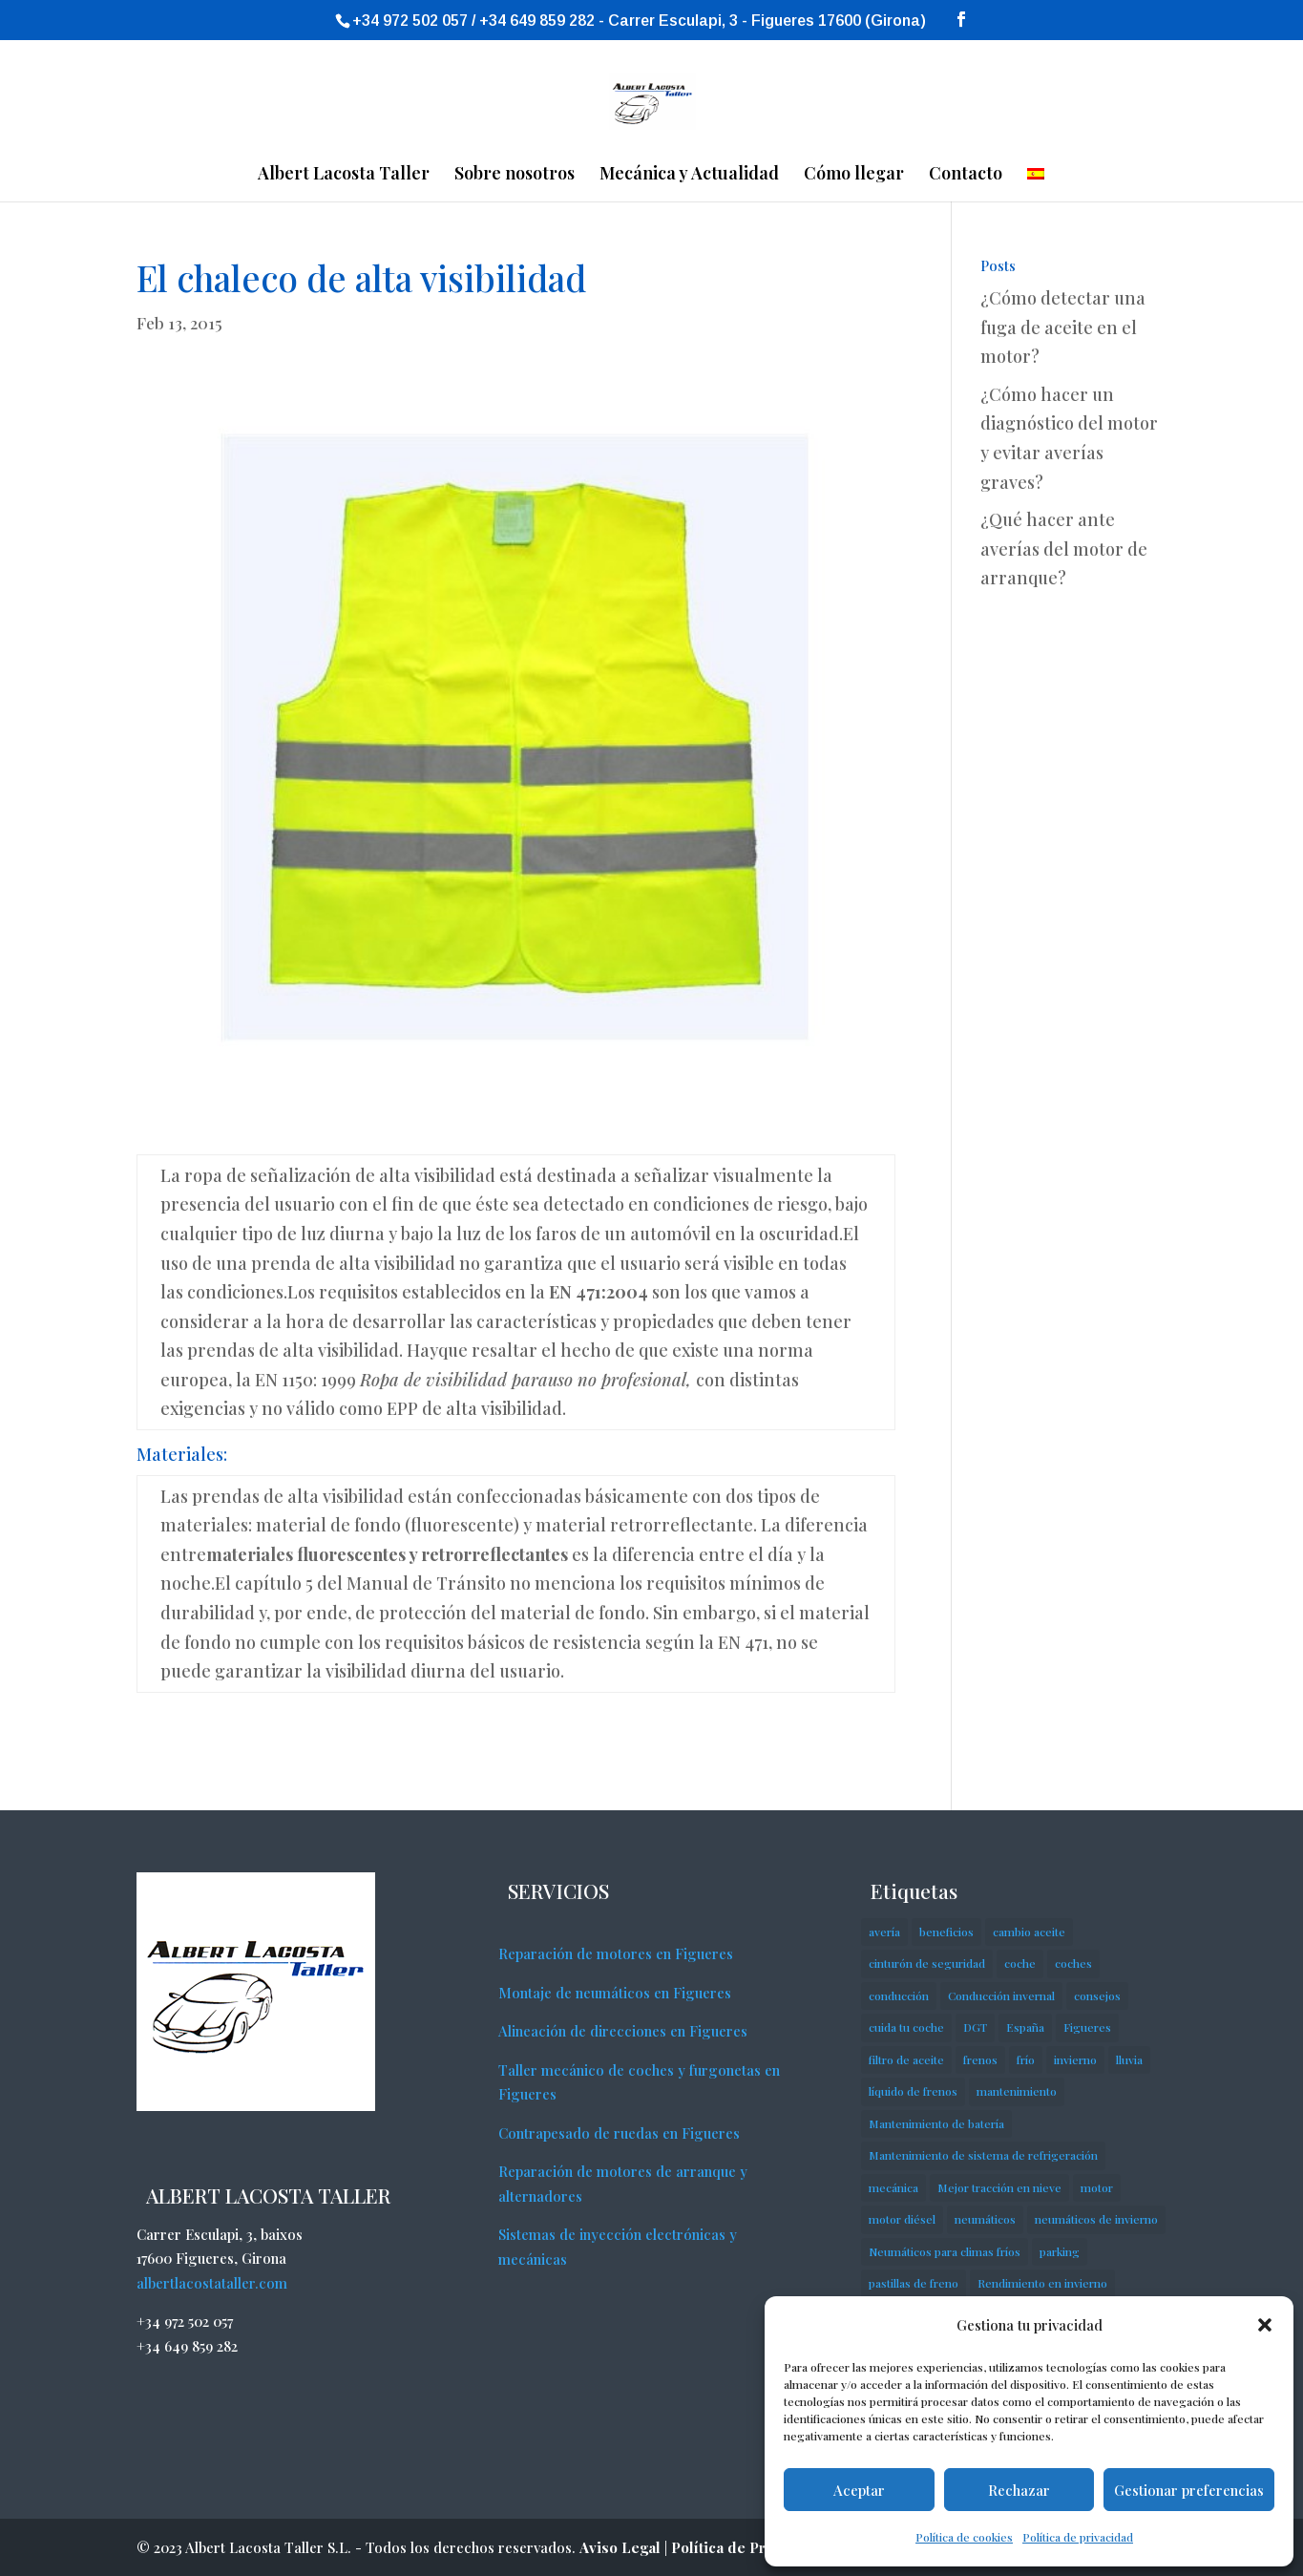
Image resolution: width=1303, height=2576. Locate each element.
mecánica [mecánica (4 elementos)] (893, 2187)
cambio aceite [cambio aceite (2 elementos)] (1029, 1931)
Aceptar (859, 2490)
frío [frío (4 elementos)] (1026, 2059)
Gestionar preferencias (1189, 2490)
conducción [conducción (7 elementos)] (899, 1995)
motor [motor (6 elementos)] (1097, 2187)
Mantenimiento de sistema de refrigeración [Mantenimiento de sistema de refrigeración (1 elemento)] (983, 2155)
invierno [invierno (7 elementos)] (1075, 2059)
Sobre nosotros (514, 175)
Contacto (965, 175)
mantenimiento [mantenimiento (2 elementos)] (1017, 2091)
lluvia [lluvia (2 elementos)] (1129, 2059)
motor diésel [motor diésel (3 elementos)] (902, 2219)
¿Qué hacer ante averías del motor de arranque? (1063, 548)
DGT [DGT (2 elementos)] (975, 2027)
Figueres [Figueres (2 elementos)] (1087, 2027)
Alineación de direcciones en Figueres (622, 2030)
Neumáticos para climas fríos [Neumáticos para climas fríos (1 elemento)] (944, 2251)
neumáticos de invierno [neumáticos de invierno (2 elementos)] (1096, 2219)
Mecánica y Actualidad (689, 175)
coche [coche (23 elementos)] (1020, 1963)
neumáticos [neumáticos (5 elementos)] (985, 2219)
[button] (1264, 2324)
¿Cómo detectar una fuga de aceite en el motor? (1062, 327)
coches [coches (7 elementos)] (1073, 1963)
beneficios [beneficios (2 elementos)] (946, 1931)
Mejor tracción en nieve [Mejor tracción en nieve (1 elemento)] (999, 2187)
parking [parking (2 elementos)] (1060, 2251)
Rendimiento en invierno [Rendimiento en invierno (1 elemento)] (1042, 2283)
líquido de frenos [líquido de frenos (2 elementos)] (913, 2091)
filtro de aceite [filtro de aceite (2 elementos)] (906, 2059)
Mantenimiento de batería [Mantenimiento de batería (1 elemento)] (936, 2123)
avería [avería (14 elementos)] (884, 1931)
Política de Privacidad (748, 2547)
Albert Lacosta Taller (344, 175)
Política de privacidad (1077, 2536)
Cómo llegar (854, 175)
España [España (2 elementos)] (1025, 2027)
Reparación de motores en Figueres (615, 1953)
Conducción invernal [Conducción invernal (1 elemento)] (1001, 1995)
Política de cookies (964, 2536)
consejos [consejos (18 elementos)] (1097, 1995)
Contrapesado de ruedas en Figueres (619, 2133)
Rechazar (1019, 2490)
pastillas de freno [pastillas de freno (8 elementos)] (913, 2283)
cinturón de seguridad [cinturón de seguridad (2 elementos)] (927, 1963)
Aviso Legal (620, 2547)
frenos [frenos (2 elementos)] (980, 2059)
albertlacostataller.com (212, 2282)
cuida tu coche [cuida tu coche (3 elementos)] (906, 2027)
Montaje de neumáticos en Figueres (614, 1992)
